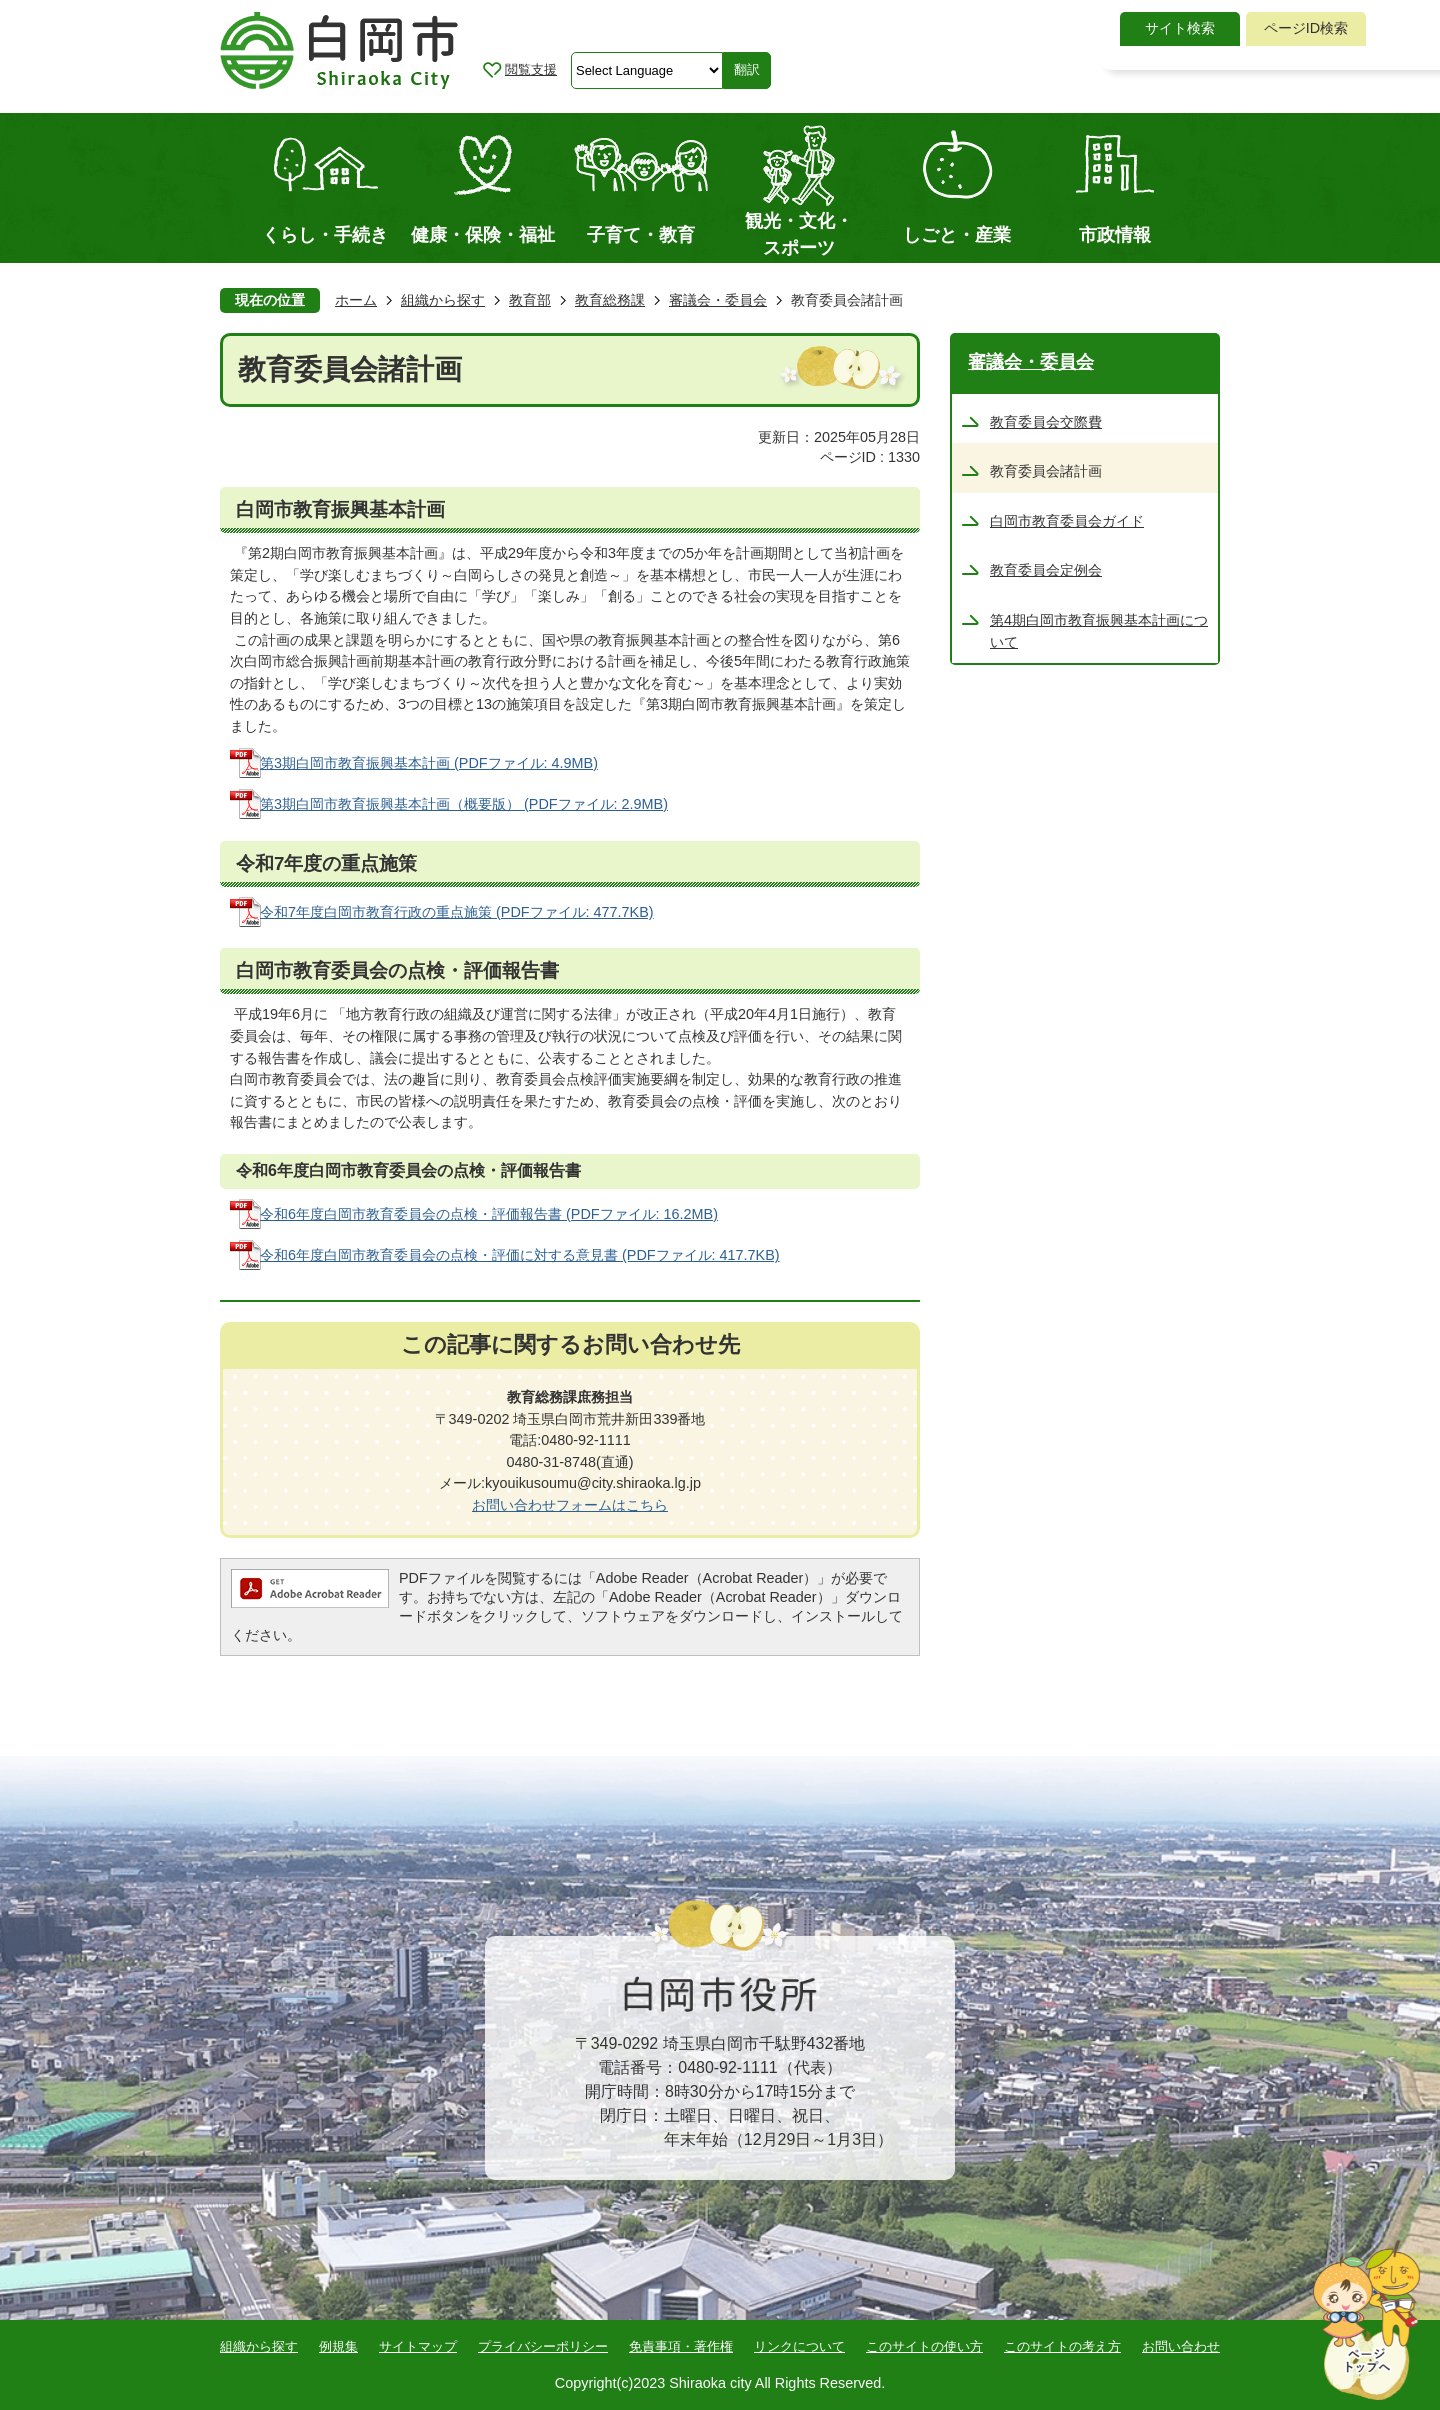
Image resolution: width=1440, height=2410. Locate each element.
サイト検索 (1180, 28)
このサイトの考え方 (1062, 2346)
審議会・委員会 (718, 300)
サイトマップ (418, 2346)
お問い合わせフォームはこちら (570, 1505)
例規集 (338, 2346)
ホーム (356, 300)
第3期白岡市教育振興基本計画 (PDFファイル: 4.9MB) (429, 763)
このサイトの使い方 (924, 2346)
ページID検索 (1306, 28)
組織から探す (443, 300)
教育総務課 (610, 300)
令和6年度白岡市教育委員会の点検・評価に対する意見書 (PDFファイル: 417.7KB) (520, 1255)
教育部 (530, 300)
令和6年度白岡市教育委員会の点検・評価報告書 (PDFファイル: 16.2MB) (489, 1214)
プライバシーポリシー (543, 2346)
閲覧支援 (531, 69)
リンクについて (799, 2346)
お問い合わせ (1181, 2346)
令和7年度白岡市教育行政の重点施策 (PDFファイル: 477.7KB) (457, 912)
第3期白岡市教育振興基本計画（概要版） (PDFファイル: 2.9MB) (464, 804)
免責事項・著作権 (681, 2346)
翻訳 (747, 69)
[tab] (1180, 29)
